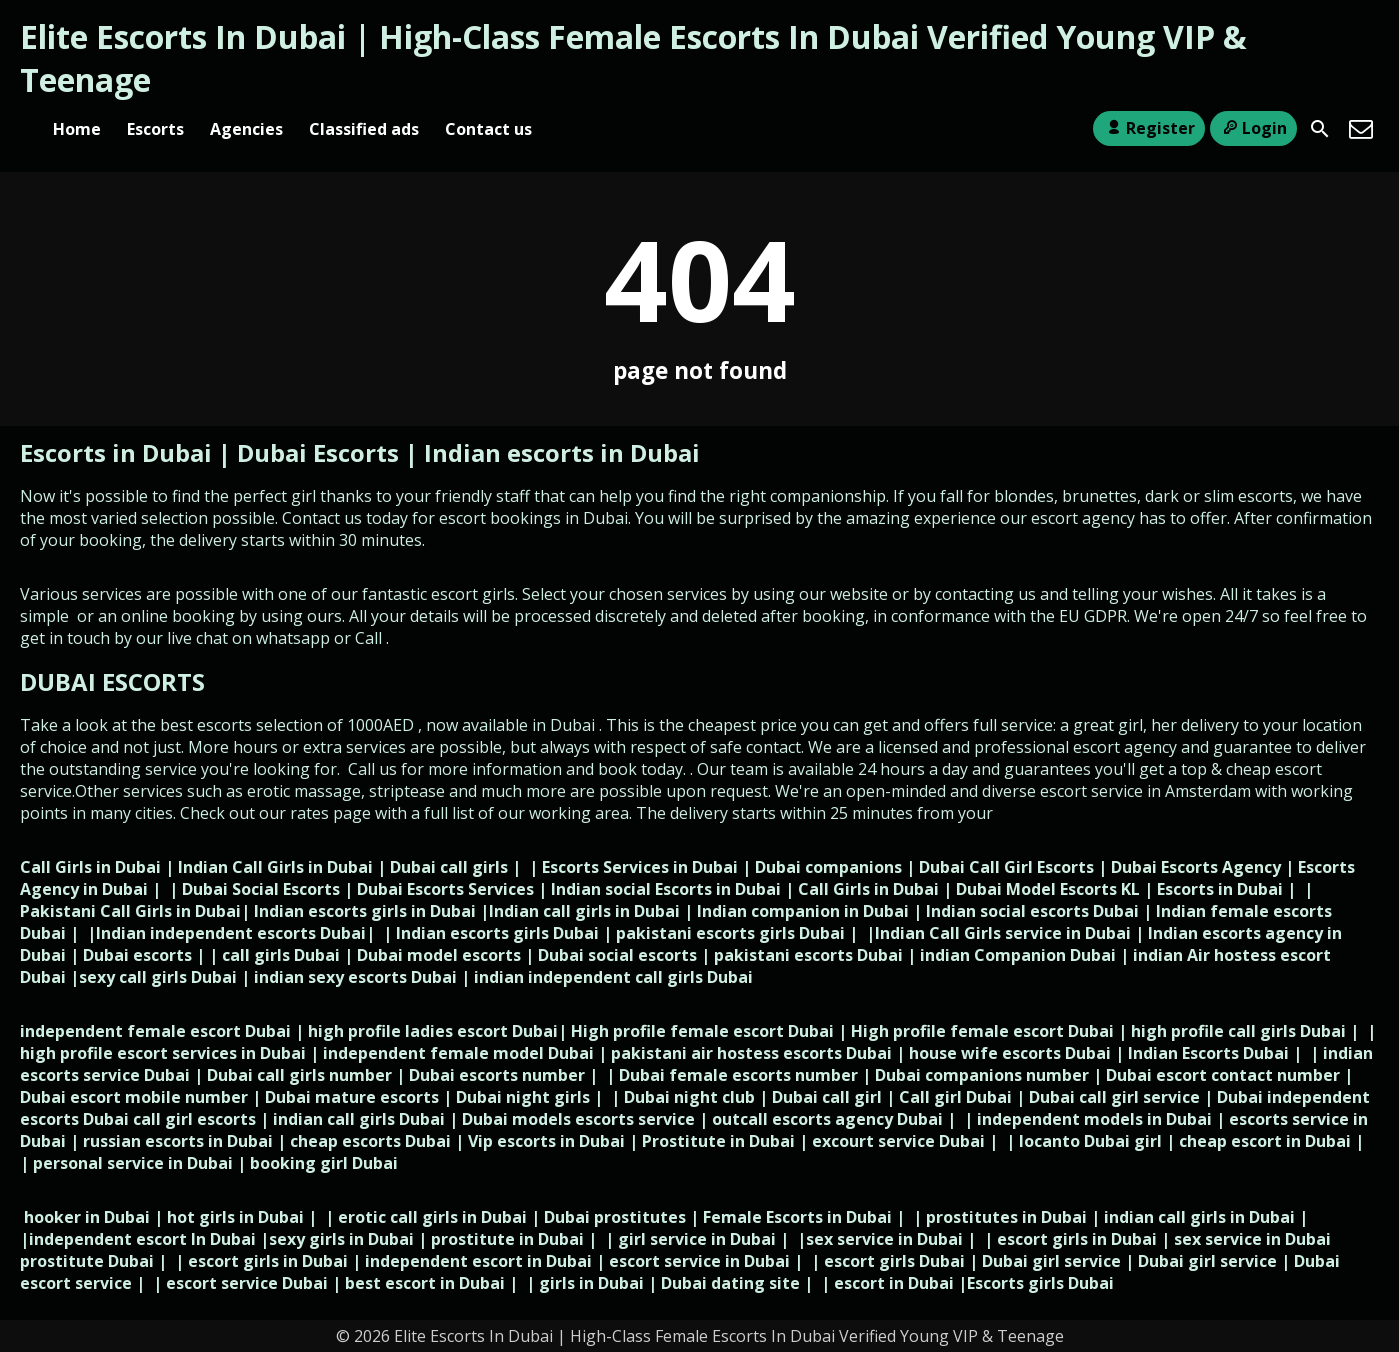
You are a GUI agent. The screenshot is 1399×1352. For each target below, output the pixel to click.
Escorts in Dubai (119, 452)
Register (1148, 128)
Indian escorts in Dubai (562, 452)
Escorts (155, 129)
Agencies (246, 129)
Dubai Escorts (318, 452)
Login (1253, 128)
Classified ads (364, 129)
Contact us (488, 129)
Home (77, 129)
